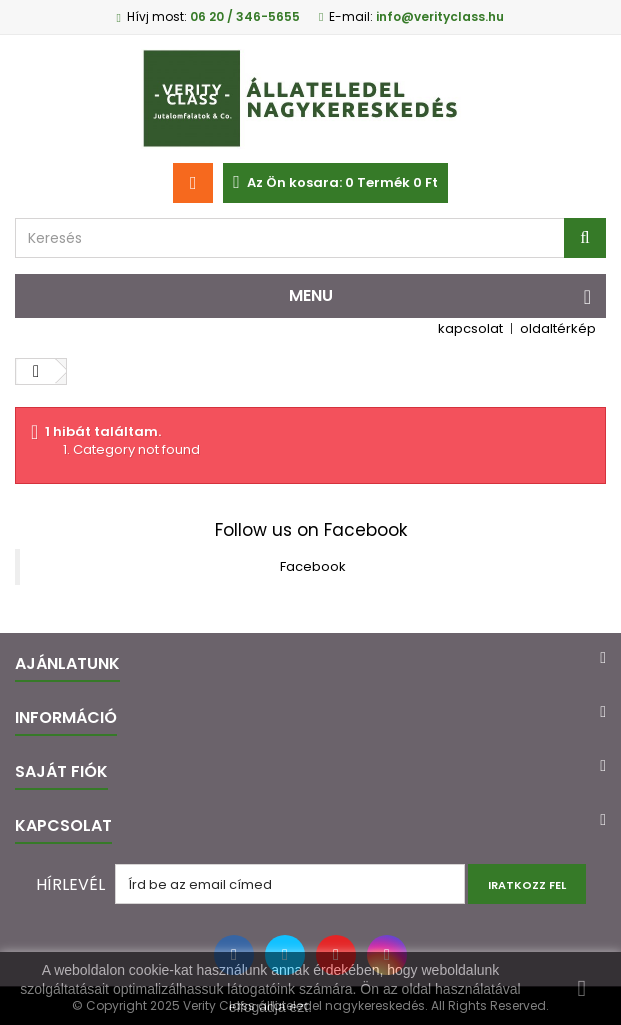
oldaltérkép (558, 328)
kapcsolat (470, 328)
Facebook (313, 566)
